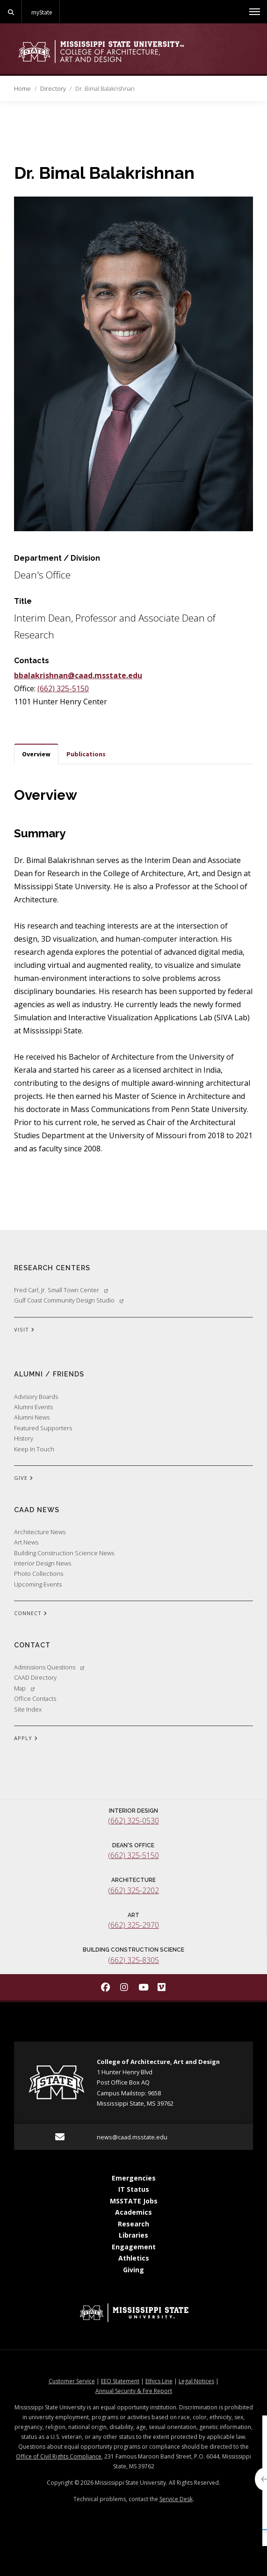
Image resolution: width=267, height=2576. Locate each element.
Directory (53, 88)
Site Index (28, 1709)
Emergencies (134, 2178)
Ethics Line (159, 2381)
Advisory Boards (36, 1396)
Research (133, 2223)
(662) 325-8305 (133, 1960)
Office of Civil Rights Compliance (58, 2456)
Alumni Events (33, 1407)
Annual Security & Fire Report (133, 2391)
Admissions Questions (49, 1667)
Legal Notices (196, 2381)
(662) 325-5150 (63, 688)
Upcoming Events (38, 1584)
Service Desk (176, 2499)
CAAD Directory (35, 1677)
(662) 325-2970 (133, 1925)
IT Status (133, 2189)
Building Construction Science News (64, 1553)
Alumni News (32, 1417)
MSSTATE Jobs (134, 2200)
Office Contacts (35, 1698)
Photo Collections (38, 1573)
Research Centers (52, 1268)
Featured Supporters (43, 1428)
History (23, 1438)
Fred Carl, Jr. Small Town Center (61, 1290)
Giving (133, 2269)
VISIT (24, 1330)
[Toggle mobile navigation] (254, 11)
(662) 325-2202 (133, 1890)
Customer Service (72, 2381)
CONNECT (30, 1613)
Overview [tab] (36, 754)
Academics (133, 2212)
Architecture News (39, 1532)
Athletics (133, 2258)
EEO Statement (120, 2381)
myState (41, 12)
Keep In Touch (34, 1449)
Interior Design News (42, 1563)
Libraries (133, 2235)
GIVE (23, 1478)
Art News (26, 1542)
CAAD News (36, 1510)
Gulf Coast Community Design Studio (68, 1300)
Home (22, 88)
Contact (32, 1645)
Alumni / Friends (49, 1374)
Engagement (134, 2246)
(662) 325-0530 (133, 1820)
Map (24, 1688)
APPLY (26, 1738)
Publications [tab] (86, 754)
